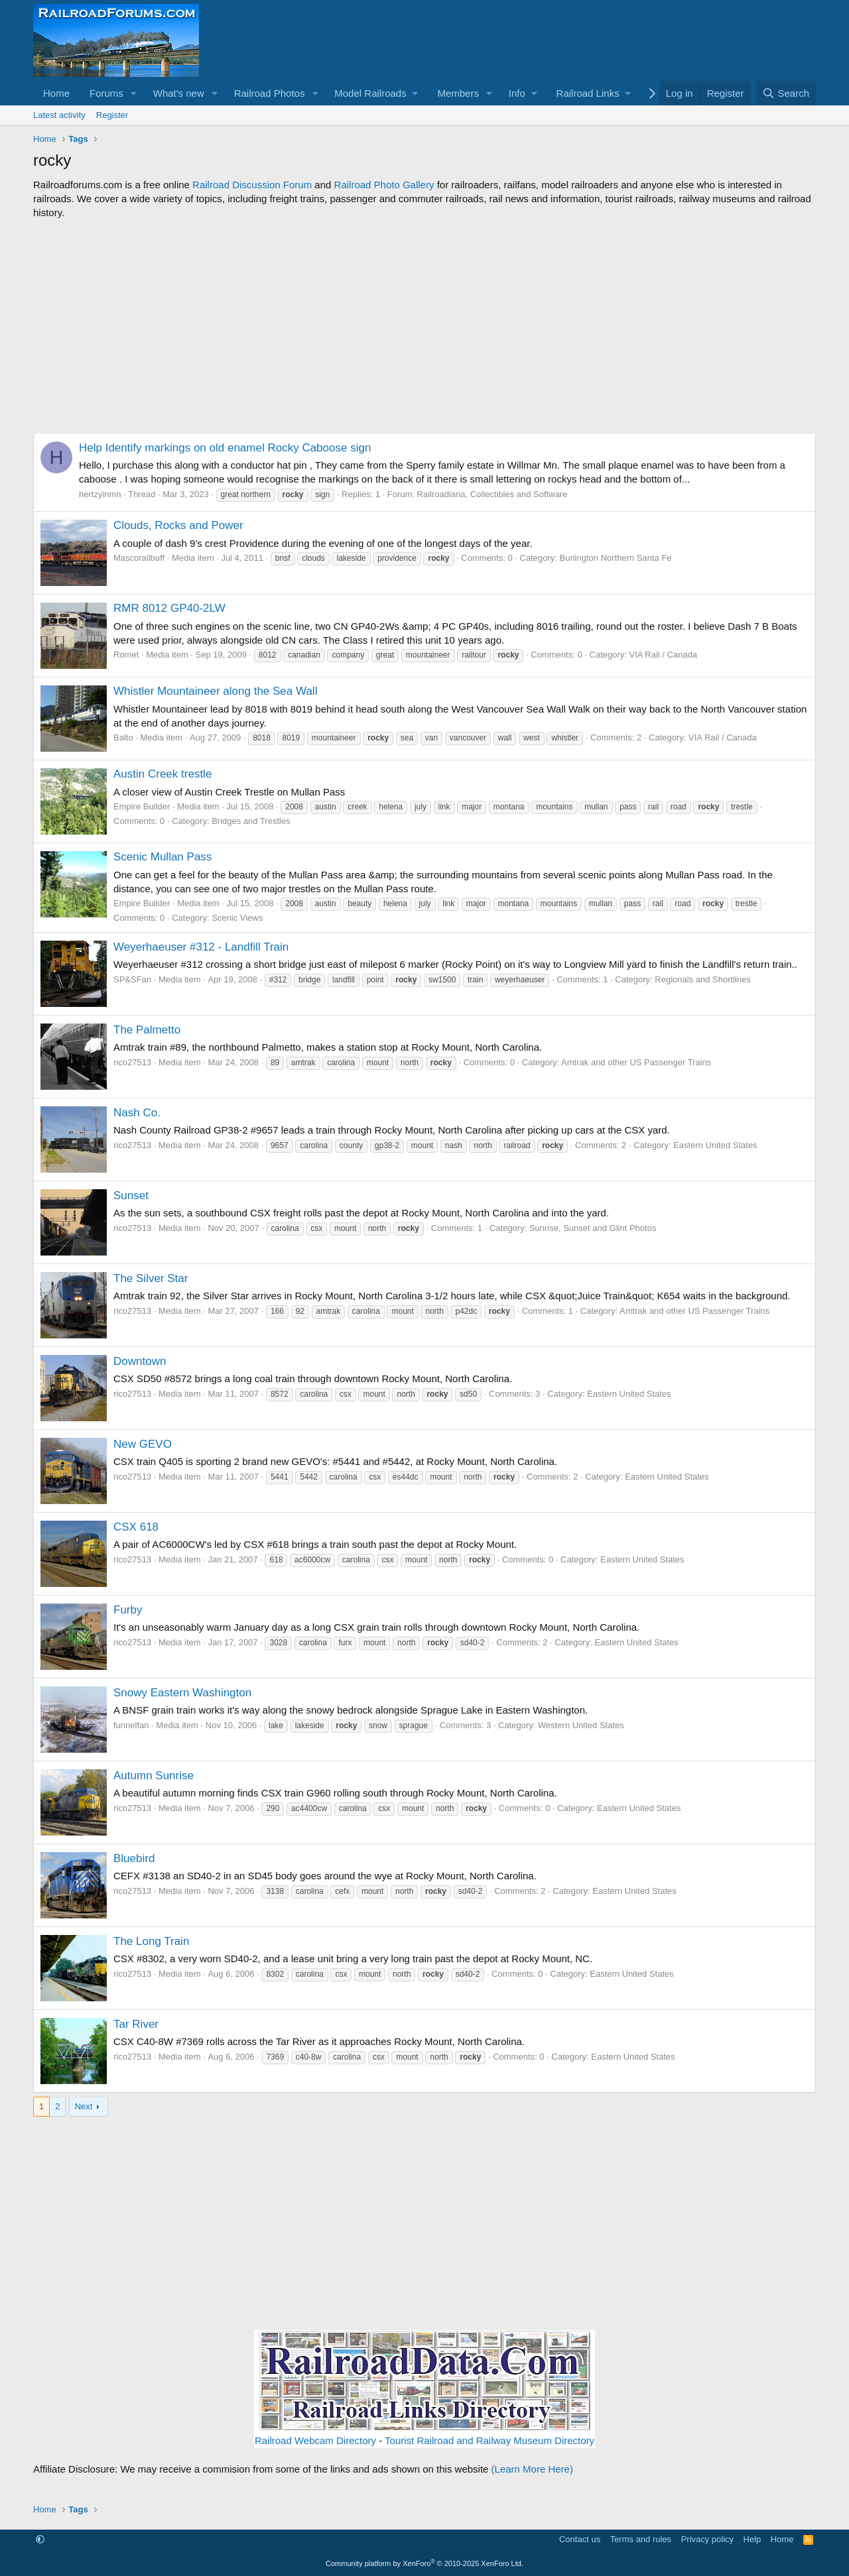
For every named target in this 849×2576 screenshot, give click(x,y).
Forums (106, 93)
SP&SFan (132, 979)
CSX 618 (136, 1527)
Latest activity (59, 115)
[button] (134, 93)
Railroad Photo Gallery (384, 184)
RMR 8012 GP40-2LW (169, 608)
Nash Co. (137, 1112)
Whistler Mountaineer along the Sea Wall (215, 691)
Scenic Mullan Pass (162, 856)
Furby (127, 1610)
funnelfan (131, 1725)
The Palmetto (146, 1030)
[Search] (785, 93)
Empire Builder (141, 806)
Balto (123, 737)
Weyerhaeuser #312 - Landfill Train (201, 947)
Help (752, 2539)
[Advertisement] (424, 326)
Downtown (139, 1361)
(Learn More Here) (532, 2469)
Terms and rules (640, 2539)
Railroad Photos (269, 93)
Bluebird (134, 1858)
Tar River (136, 2024)
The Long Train (151, 1941)
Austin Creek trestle (162, 774)
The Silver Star (150, 1278)
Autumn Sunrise (153, 1775)
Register (112, 115)
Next (84, 2106)
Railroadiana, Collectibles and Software (492, 494)
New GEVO (142, 1444)
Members (458, 93)
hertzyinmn (100, 494)
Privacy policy (707, 2539)
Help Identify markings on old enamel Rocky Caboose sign (225, 447)
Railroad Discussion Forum (252, 184)
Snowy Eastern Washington (182, 1692)
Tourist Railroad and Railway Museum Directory (489, 2440)
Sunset (131, 1195)
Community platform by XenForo (424, 2563)
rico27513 (132, 1062)
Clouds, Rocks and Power (178, 525)
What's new (178, 93)
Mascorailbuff (138, 558)
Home (56, 93)
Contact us (579, 2539)
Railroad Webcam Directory (315, 2440)
